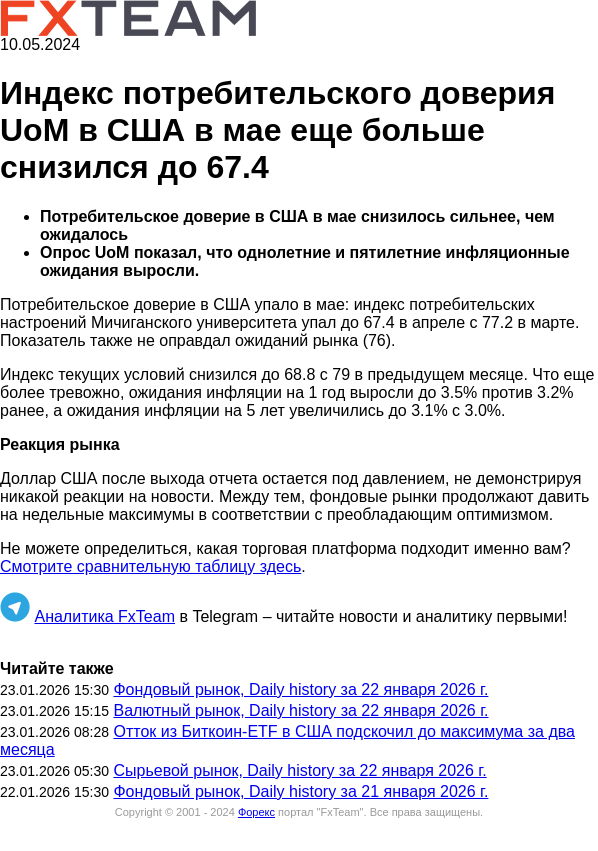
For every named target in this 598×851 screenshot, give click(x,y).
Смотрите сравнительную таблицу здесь (150, 566)
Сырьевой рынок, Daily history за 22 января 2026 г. (299, 770)
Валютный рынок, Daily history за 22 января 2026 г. (300, 710)
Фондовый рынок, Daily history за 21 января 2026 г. (300, 791)
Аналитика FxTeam (104, 616)
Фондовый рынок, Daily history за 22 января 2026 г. (300, 689)
